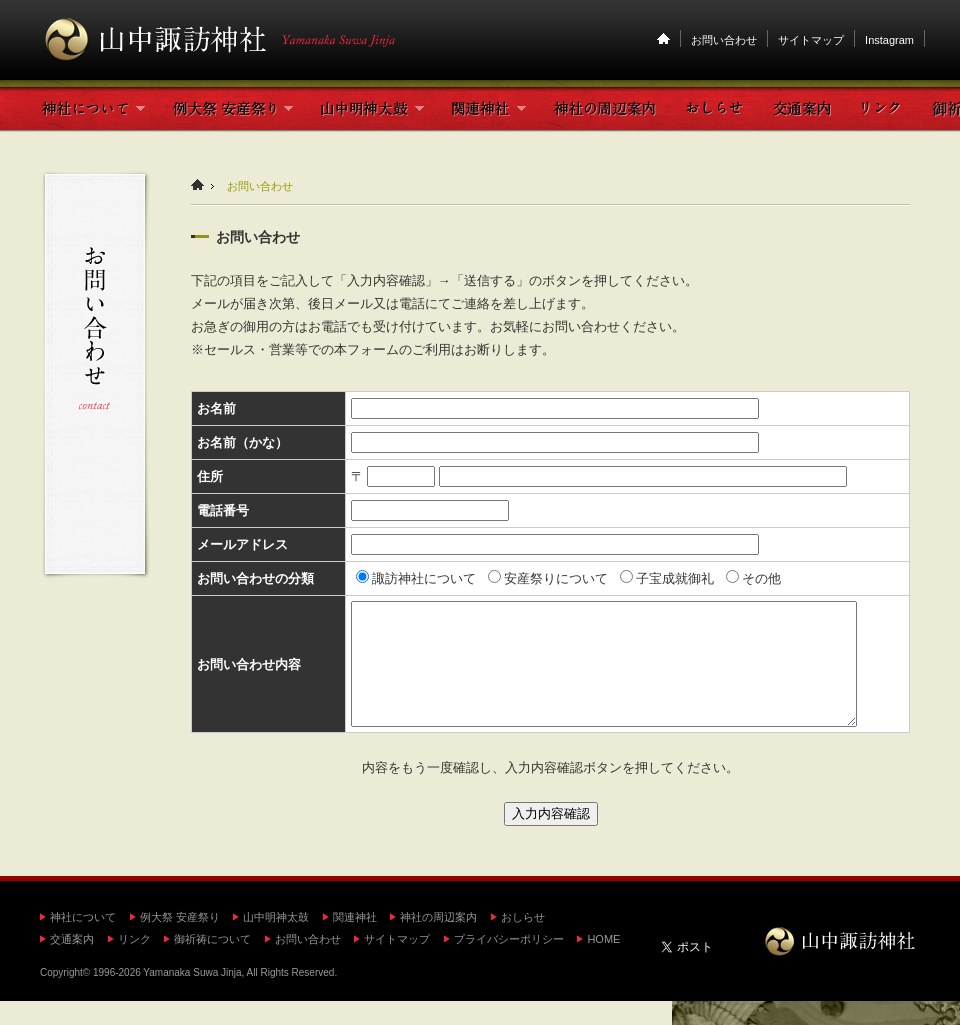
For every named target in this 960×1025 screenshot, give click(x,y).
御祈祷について (212, 963)
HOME (603, 963)
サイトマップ (811, 40)
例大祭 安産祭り (180, 941)
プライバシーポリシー (509, 963)
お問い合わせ (724, 40)
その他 (753, 578)
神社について (83, 941)
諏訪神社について (416, 578)
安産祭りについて (548, 578)
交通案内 (72, 963)
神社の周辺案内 (438, 941)
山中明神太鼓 (276, 941)
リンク (134, 963)
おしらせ (523, 941)
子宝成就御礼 (667, 578)
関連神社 (355, 941)
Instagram (889, 40)
